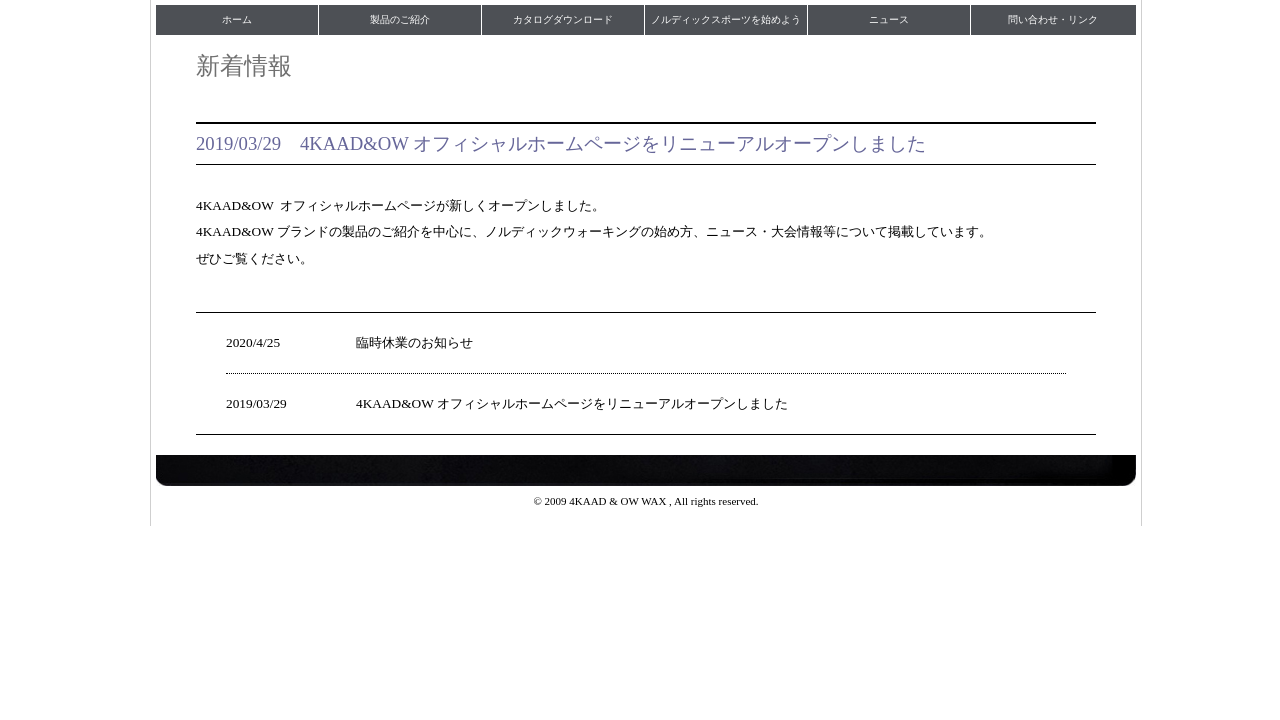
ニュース (889, 19)
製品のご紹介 (400, 19)
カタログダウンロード (563, 19)
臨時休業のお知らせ (414, 342)
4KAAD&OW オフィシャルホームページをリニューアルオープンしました (572, 403)
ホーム (237, 19)
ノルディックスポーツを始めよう (726, 19)
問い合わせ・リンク (1053, 19)
